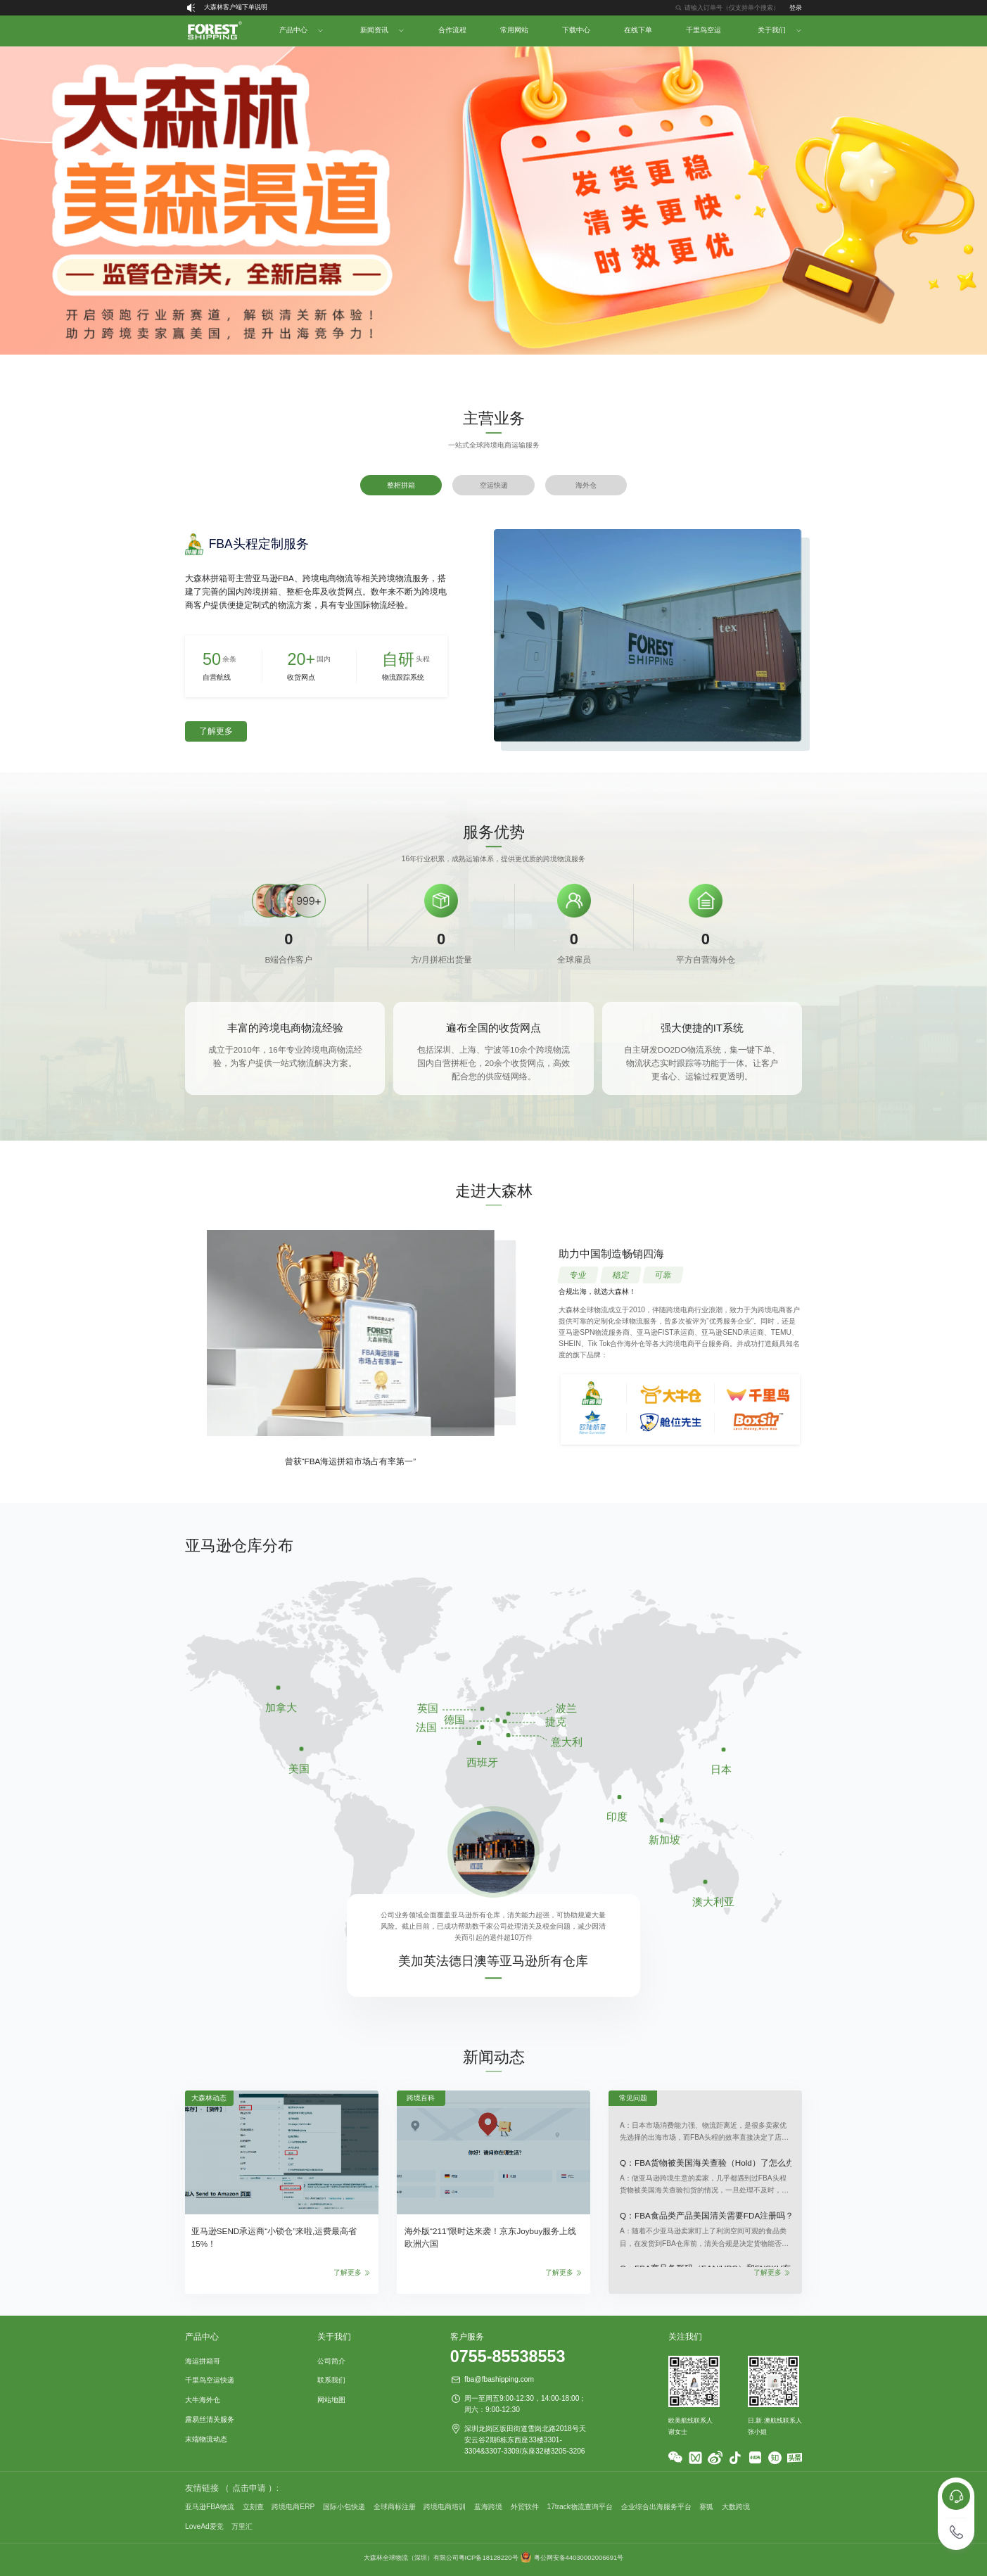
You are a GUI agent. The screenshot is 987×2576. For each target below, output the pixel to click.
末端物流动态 (206, 2439)
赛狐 (706, 2507)
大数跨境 (736, 2507)
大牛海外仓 (202, 2400)
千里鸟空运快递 (209, 2380)
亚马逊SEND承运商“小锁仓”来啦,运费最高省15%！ (274, 2237)
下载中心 (576, 30)
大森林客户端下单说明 (235, 7)
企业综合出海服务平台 (656, 2507)
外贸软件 (525, 2507)
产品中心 (293, 30)
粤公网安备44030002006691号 (579, 2557)
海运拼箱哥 (202, 2361)
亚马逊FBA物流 (209, 2507)
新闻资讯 (374, 30)
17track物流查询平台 (580, 2507)
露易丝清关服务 (209, 2419)
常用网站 (514, 30)
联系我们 (331, 2380)
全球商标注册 (395, 2507)
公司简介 (331, 2361)
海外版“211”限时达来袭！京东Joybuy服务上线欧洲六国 (490, 2237)
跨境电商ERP (293, 2507)
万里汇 (242, 2526)
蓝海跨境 (488, 2507)
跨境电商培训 (445, 2507)
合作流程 (452, 30)
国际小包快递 (344, 2507)
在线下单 (638, 30)
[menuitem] (214, 30)
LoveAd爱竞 (204, 2526)
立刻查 (253, 2507)
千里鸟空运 (703, 30)
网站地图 (331, 2400)
